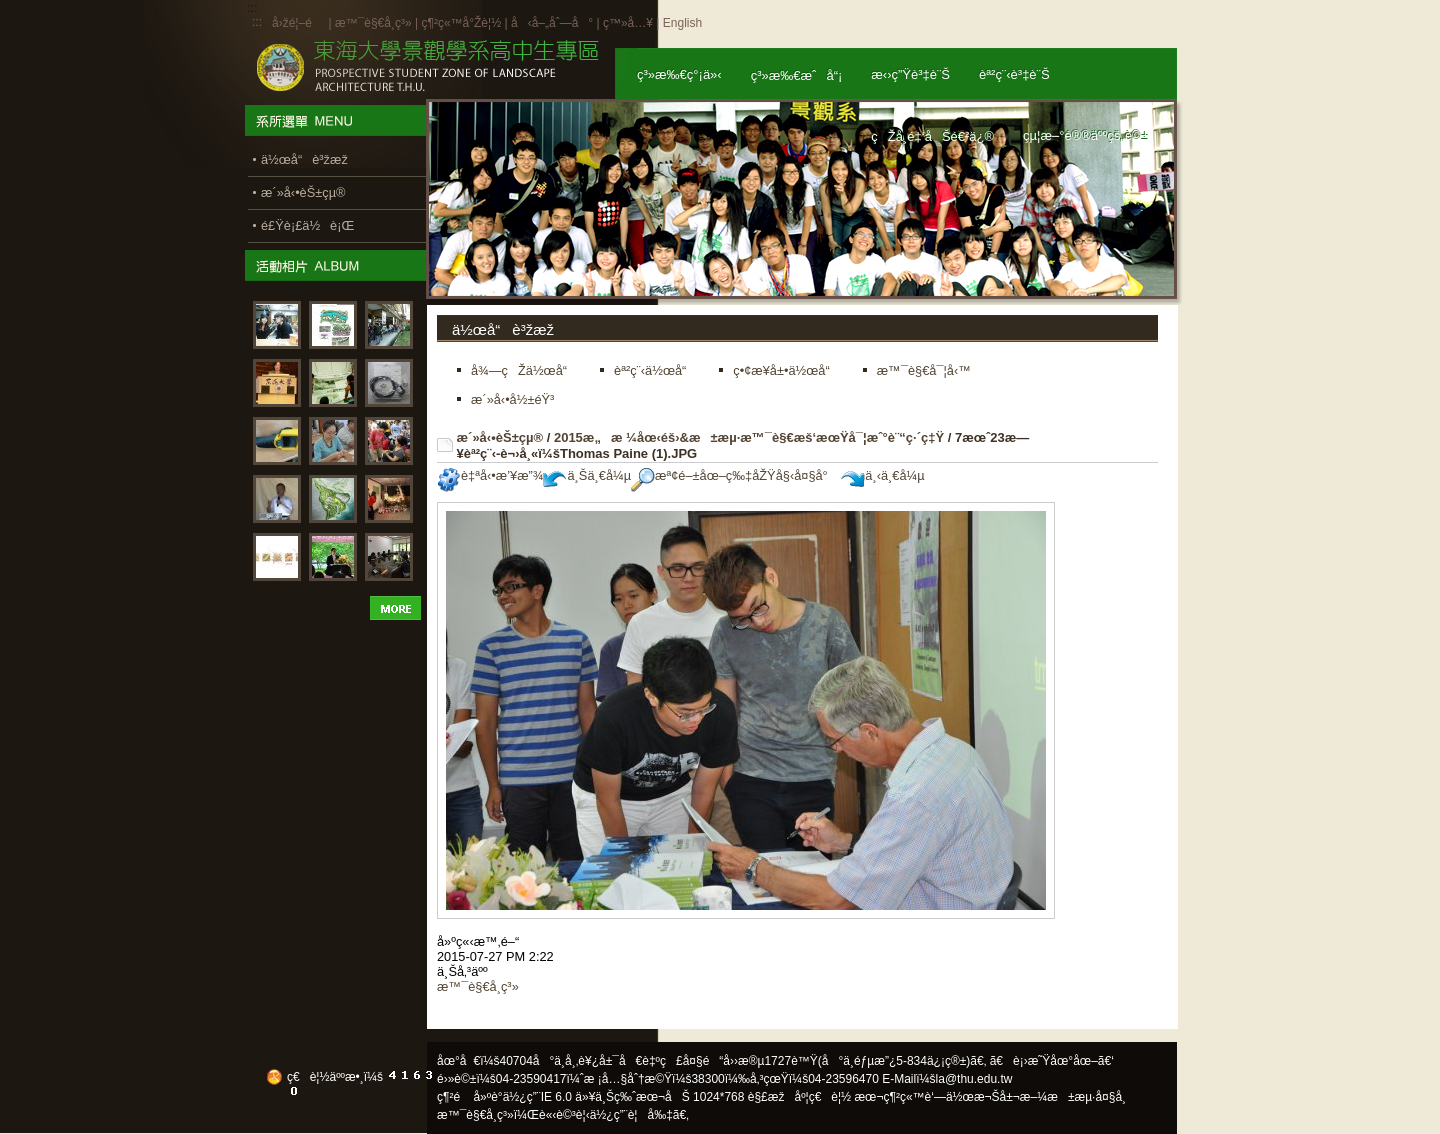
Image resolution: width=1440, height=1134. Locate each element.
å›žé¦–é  (298, 23)
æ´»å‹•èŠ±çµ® (500, 437)
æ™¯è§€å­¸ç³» (375, 23)
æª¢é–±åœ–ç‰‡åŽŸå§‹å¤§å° (734, 475)
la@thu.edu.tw (974, 1079)
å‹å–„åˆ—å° (552, 23)
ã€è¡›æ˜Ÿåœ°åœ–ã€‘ (1052, 1061)
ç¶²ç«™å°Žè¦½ (461, 23)
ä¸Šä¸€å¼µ (587, 475)
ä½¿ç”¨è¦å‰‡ (631, 1115)
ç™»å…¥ (628, 23)
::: (257, 22)
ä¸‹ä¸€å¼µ (882, 475)
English (682, 23)
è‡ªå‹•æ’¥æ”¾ (490, 475)
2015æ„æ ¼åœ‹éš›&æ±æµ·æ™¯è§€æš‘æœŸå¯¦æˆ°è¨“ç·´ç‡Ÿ (749, 437)
